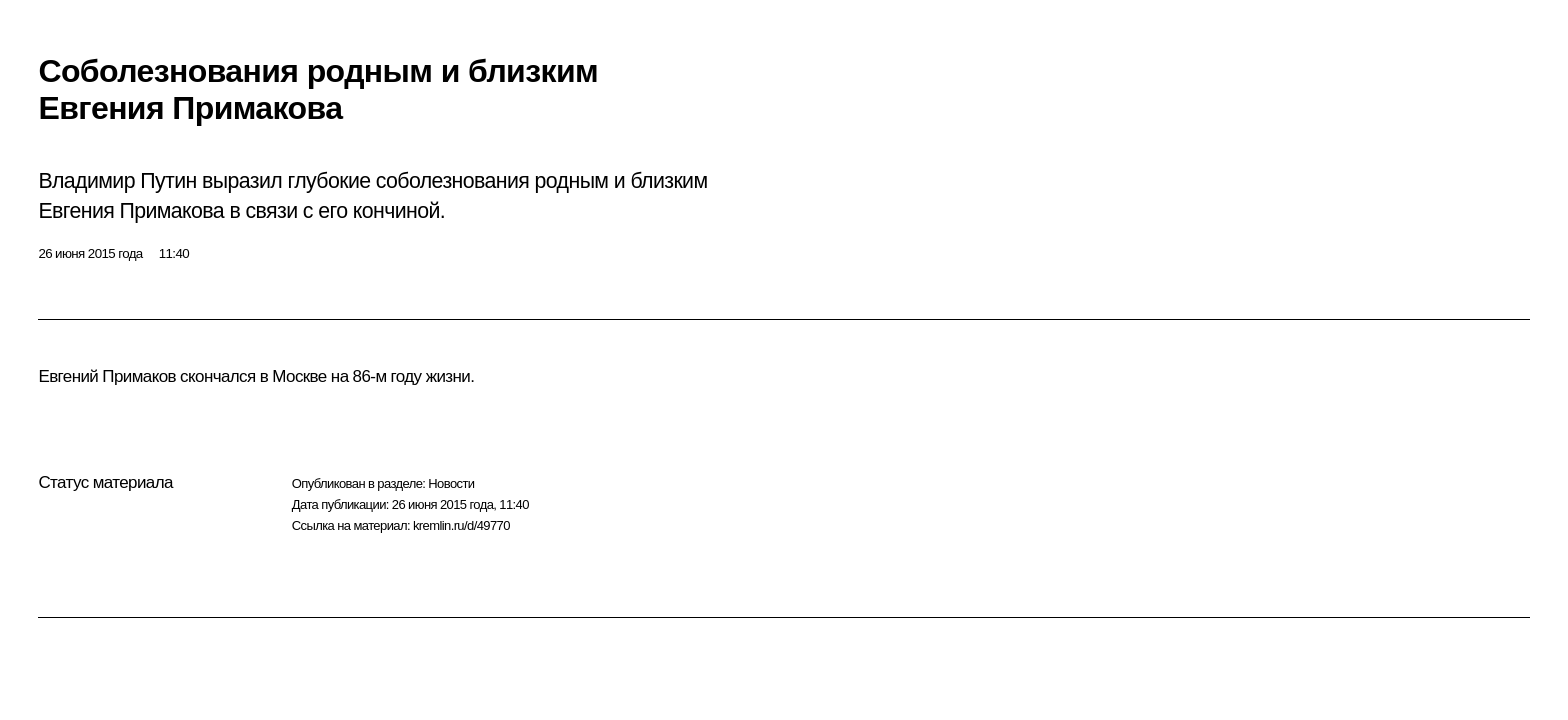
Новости (451, 483)
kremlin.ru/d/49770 (461, 525)
